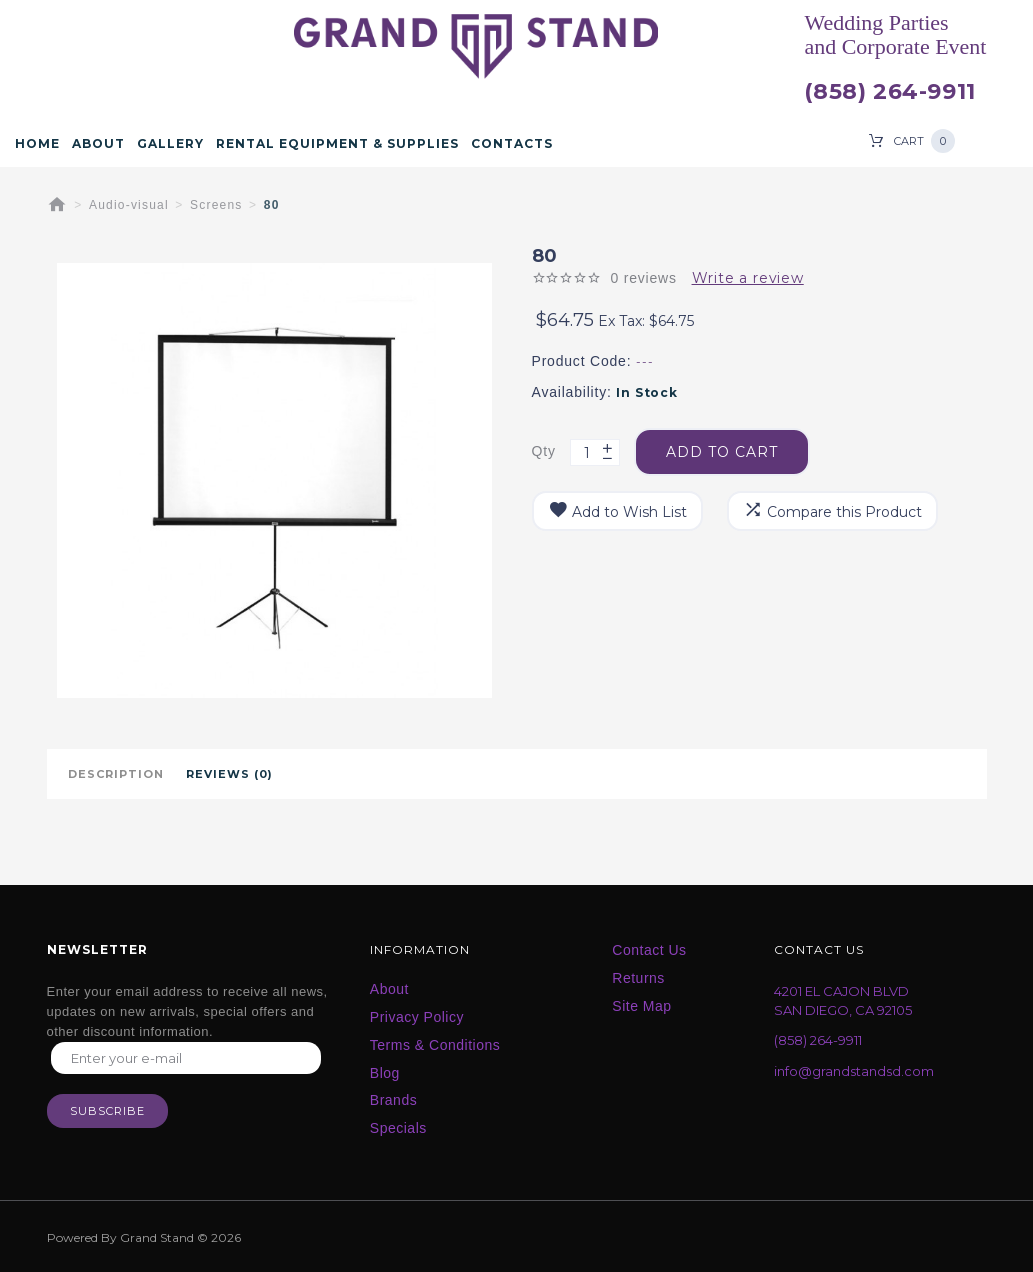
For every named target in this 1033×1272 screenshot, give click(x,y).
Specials (398, 1128)
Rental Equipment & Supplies (337, 144)
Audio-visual (129, 205)
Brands (393, 1100)
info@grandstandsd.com (854, 1071)
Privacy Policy (417, 1017)
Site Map (641, 1006)
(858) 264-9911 (889, 92)
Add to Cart (722, 452)
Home (37, 144)
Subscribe (107, 1111)
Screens (216, 205)
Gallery (170, 144)
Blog (385, 1073)
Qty (544, 451)
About (98, 144)
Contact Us (649, 950)
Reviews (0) (229, 774)
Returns (638, 978)
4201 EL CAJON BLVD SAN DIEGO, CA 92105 (843, 1000)
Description (116, 774)
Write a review (748, 278)
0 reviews (643, 278)
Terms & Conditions (435, 1045)
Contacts (512, 144)
